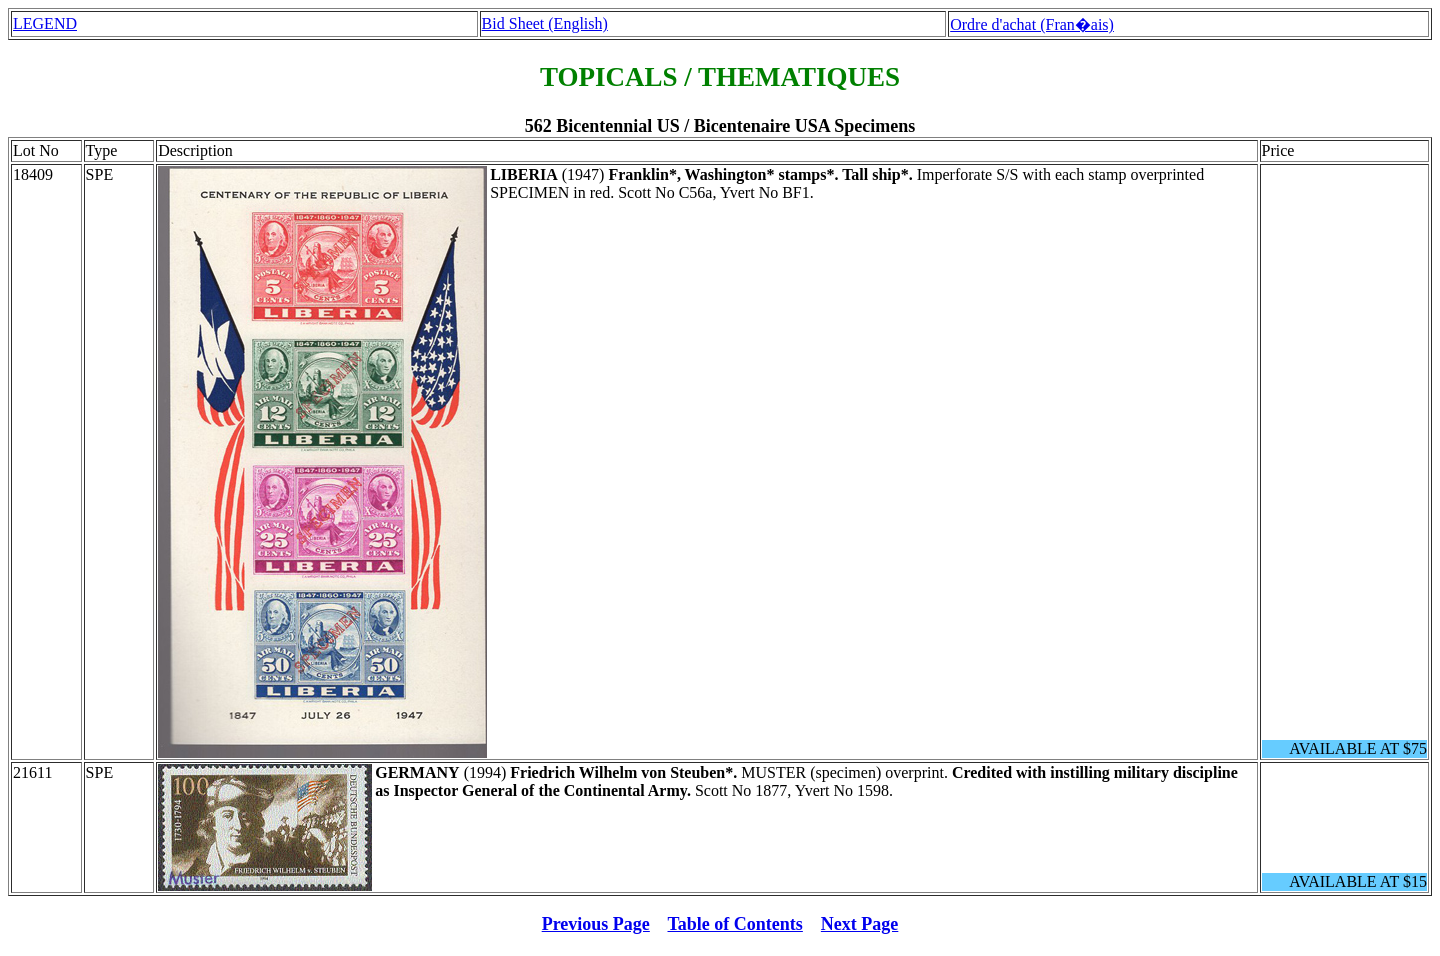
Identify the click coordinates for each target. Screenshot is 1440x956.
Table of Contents (735, 924)
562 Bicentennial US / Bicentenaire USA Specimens (720, 126)
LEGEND (45, 23)
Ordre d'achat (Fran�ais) (1032, 24)
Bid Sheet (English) (545, 23)
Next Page (859, 924)
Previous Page (596, 924)
